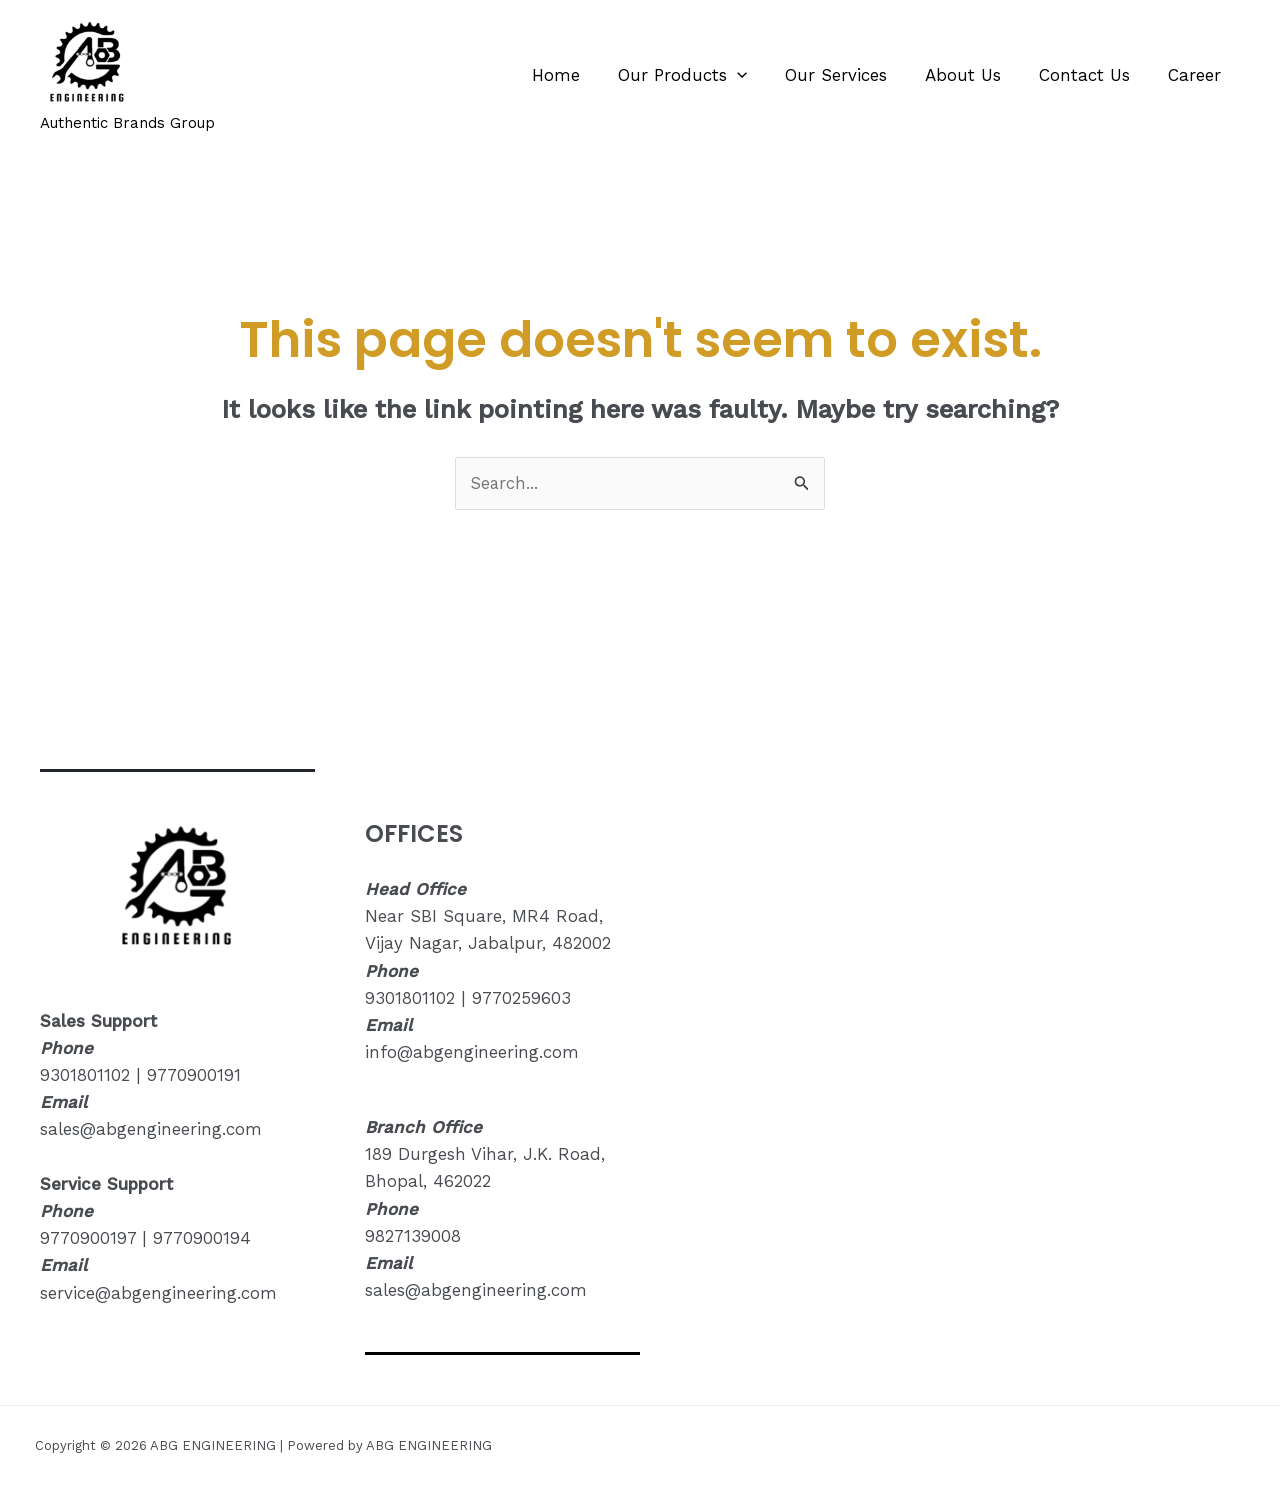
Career (1196, 75)
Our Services (850, 75)
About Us (973, 75)
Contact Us (1090, 75)
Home (578, 75)
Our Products (700, 75)
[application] (755, 75)
